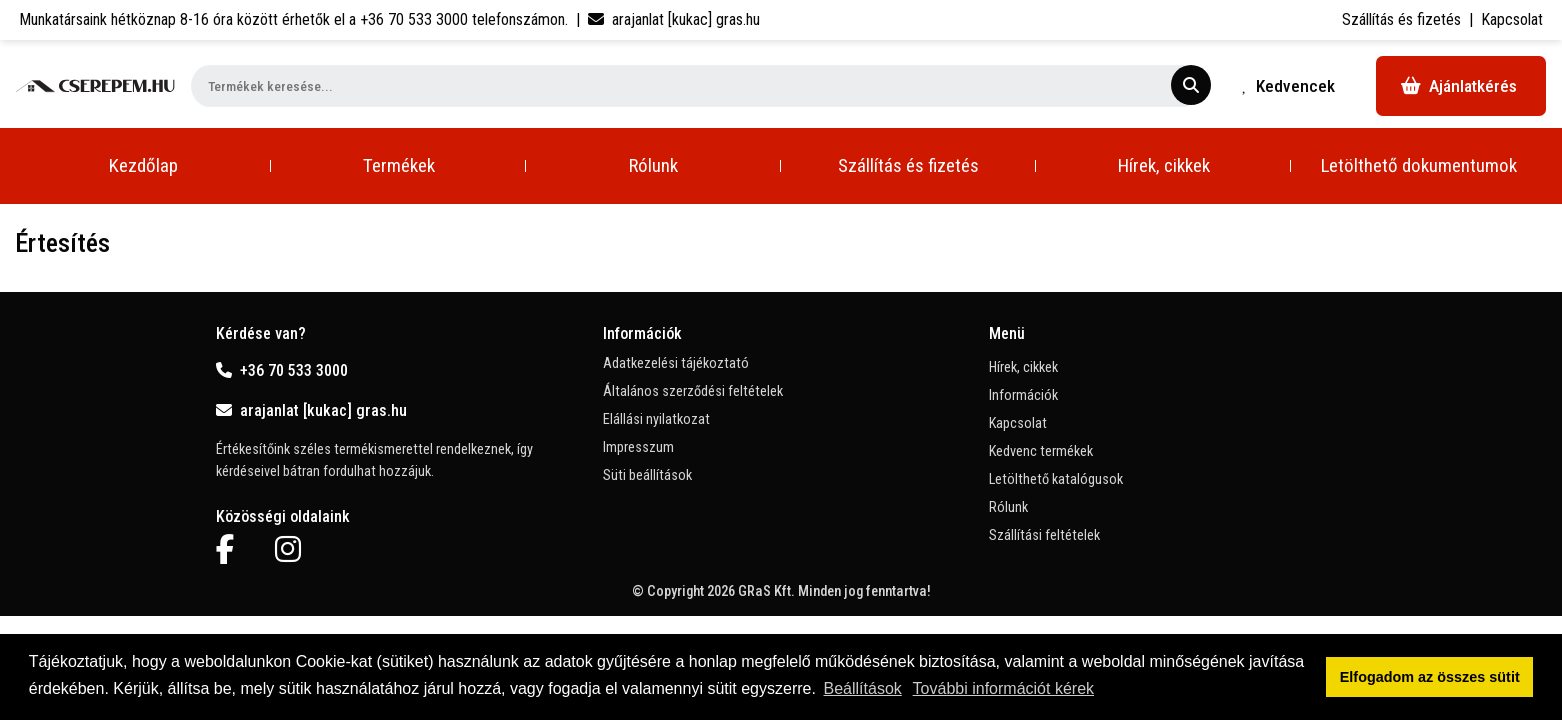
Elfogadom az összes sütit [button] (1430, 677)
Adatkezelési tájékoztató (676, 363)
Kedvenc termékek (1041, 451)
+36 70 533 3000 (282, 370)
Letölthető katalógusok (1056, 479)
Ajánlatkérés (1459, 86)
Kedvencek (1288, 86)
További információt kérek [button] (1003, 688)
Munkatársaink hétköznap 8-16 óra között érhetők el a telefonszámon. (293, 19)
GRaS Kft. (766, 591)
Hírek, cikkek (1164, 165)
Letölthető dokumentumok (1419, 165)
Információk (1023, 395)
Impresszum (638, 447)
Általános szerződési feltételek (693, 391)
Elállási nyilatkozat (656, 419)
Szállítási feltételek (1044, 535)
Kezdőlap (143, 165)
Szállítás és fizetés (1401, 19)
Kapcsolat (1512, 19)
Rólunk (653, 165)
